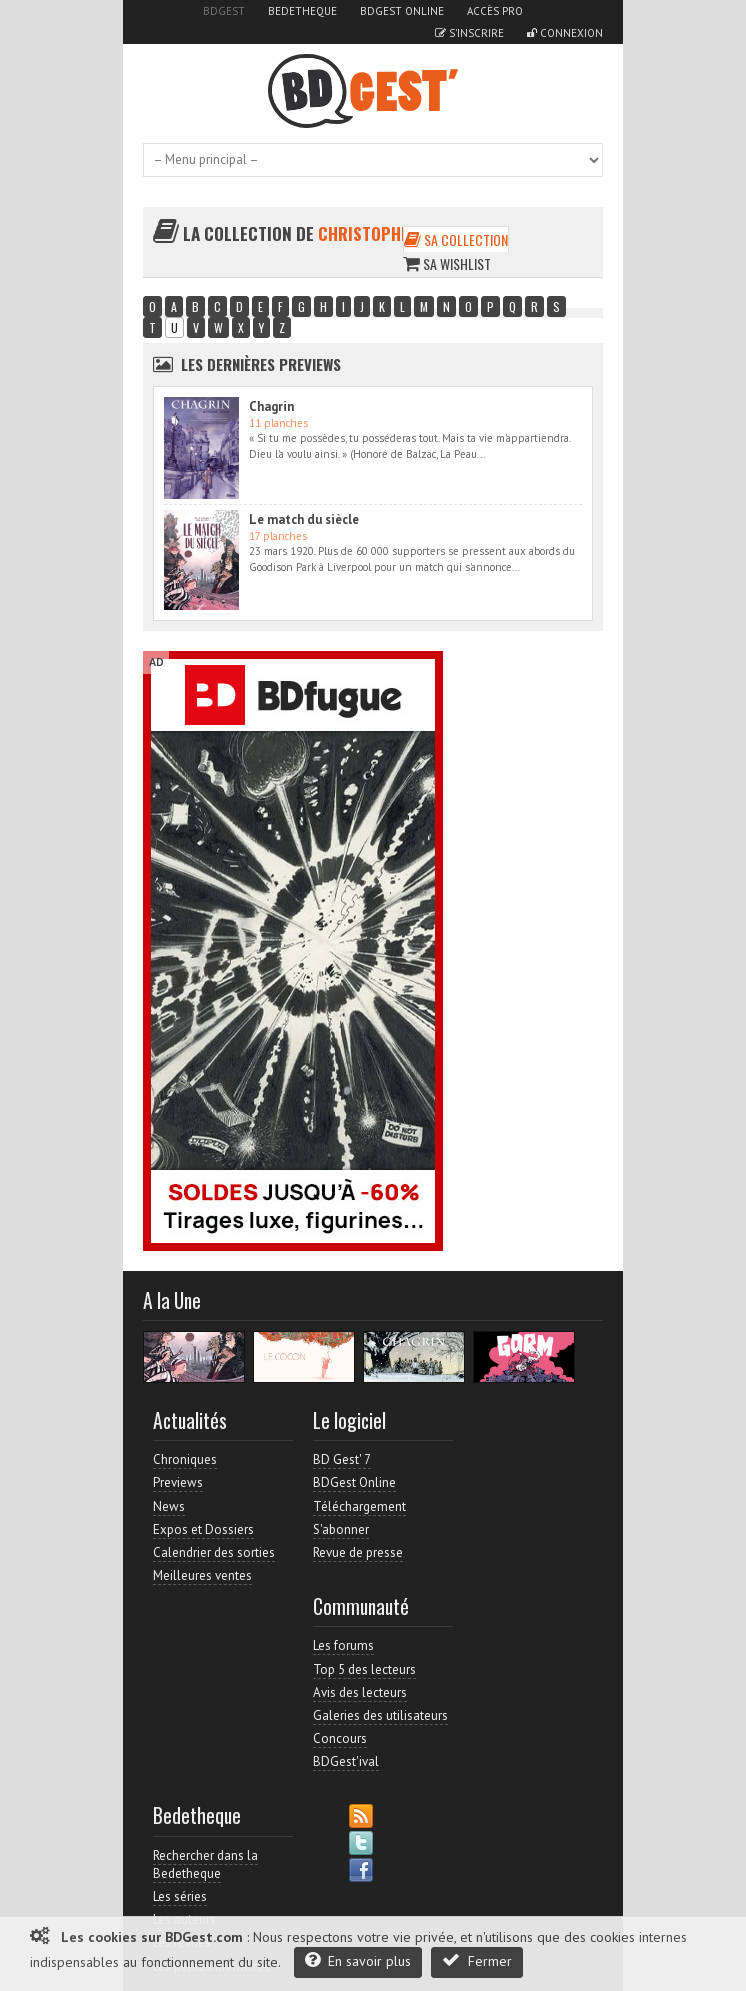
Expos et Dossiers (203, 1529)
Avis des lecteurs (360, 1692)
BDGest (224, 11)
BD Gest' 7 (342, 1459)
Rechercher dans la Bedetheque (205, 1864)
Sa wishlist (447, 263)
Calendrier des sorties (214, 1552)
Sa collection (456, 239)
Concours (340, 1738)
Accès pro (495, 11)
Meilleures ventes (202, 1575)
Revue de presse (358, 1552)
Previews (178, 1482)
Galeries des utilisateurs (380, 1715)
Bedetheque (302, 11)
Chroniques (185, 1459)
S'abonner (341, 1529)
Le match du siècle (304, 519)
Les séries (180, 1896)
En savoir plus (358, 1960)
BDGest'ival (346, 1761)
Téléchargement (359, 1506)
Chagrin (271, 406)
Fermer (477, 1960)
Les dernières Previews (261, 364)
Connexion (565, 33)
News (169, 1506)
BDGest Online (402, 11)
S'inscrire (469, 33)
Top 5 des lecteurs (364, 1669)
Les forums (343, 1645)
